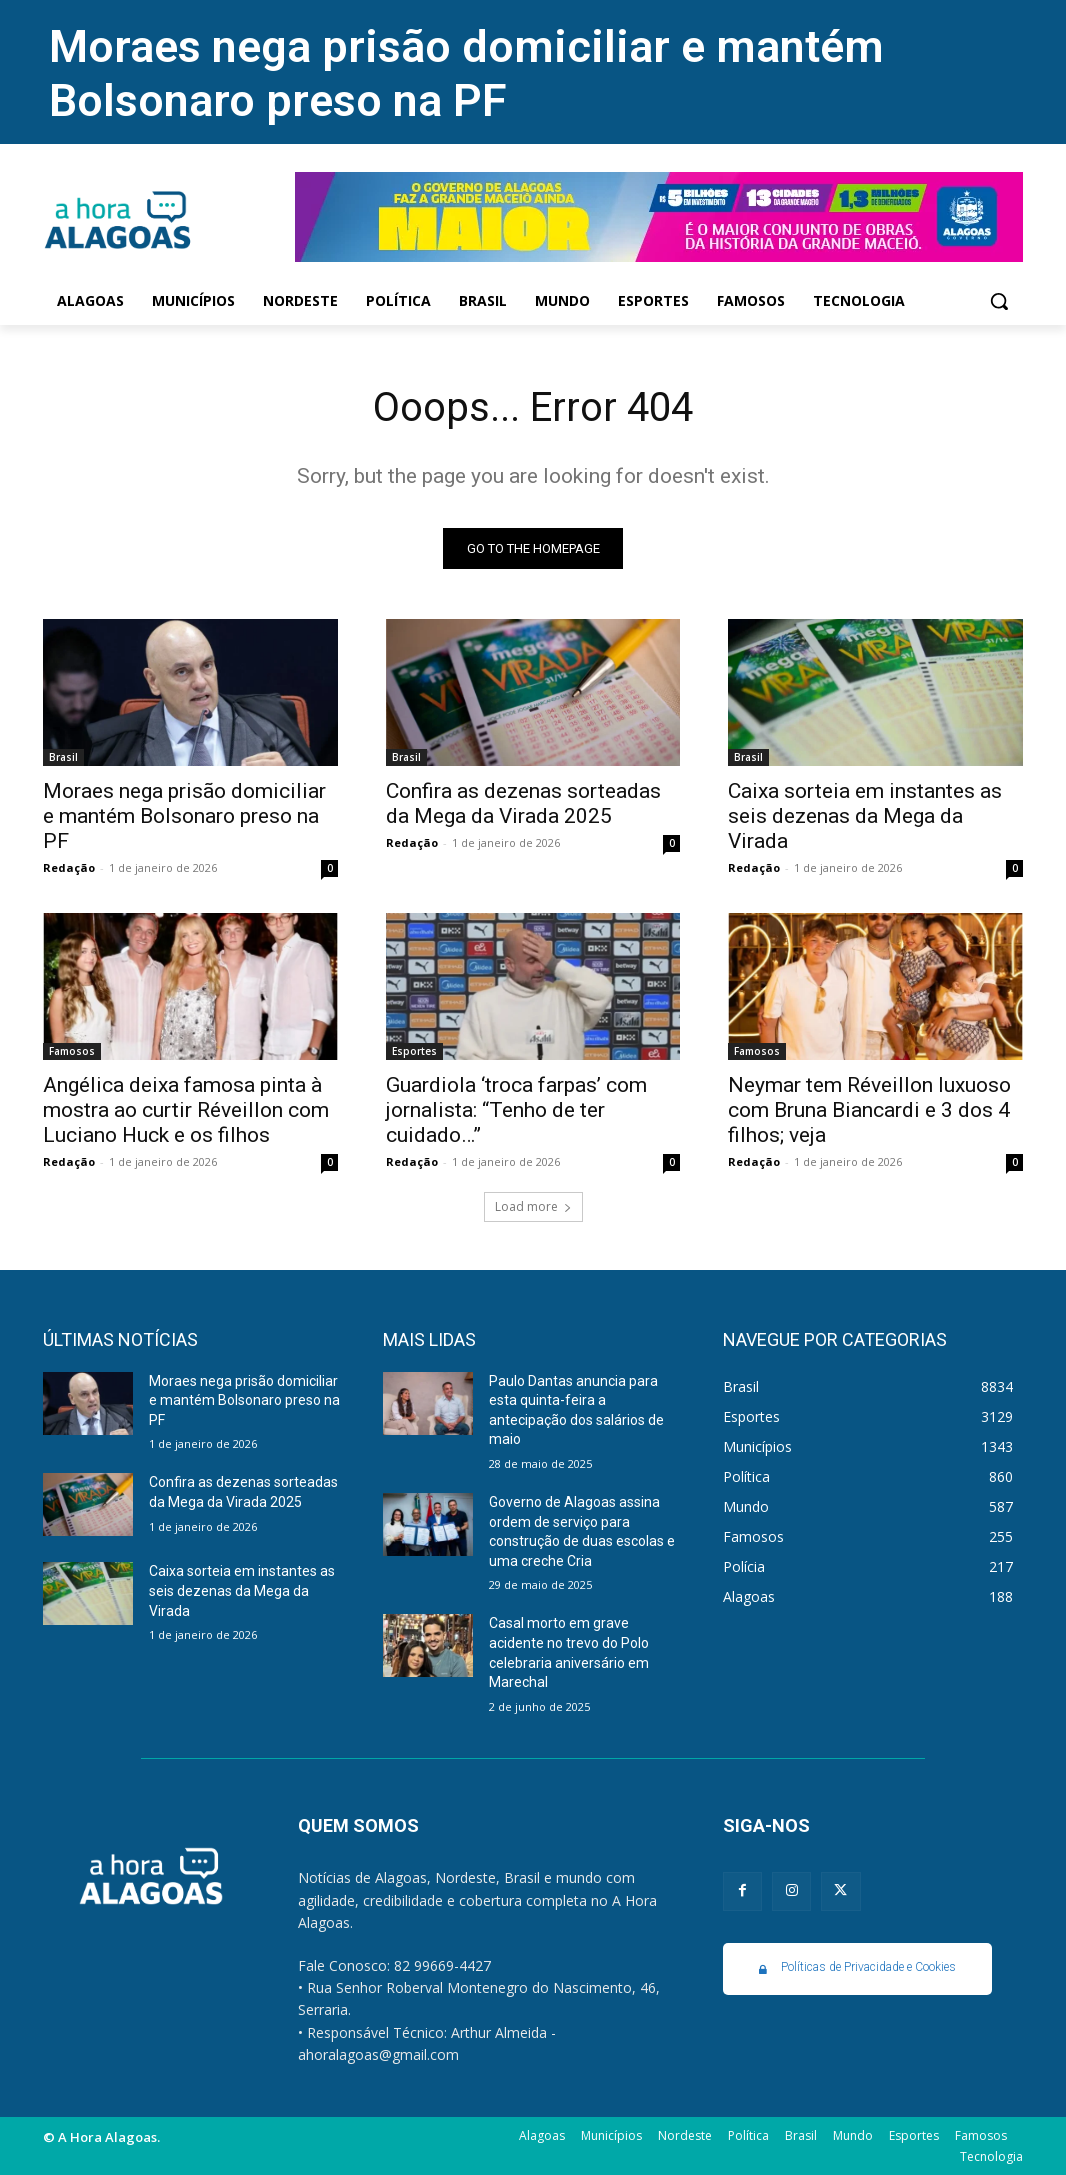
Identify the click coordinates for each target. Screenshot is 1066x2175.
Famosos (72, 1052)
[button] (999, 301)
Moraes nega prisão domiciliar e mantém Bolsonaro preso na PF (466, 73)
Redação (69, 867)
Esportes (414, 1052)
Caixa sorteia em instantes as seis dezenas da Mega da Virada (865, 816)
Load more (533, 1206)
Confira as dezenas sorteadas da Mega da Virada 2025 (523, 803)
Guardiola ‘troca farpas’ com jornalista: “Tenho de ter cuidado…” (516, 1111)
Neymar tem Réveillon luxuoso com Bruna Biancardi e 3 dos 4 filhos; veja (869, 1111)
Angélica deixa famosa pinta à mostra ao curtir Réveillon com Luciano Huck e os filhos (186, 1111)
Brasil (63, 757)
